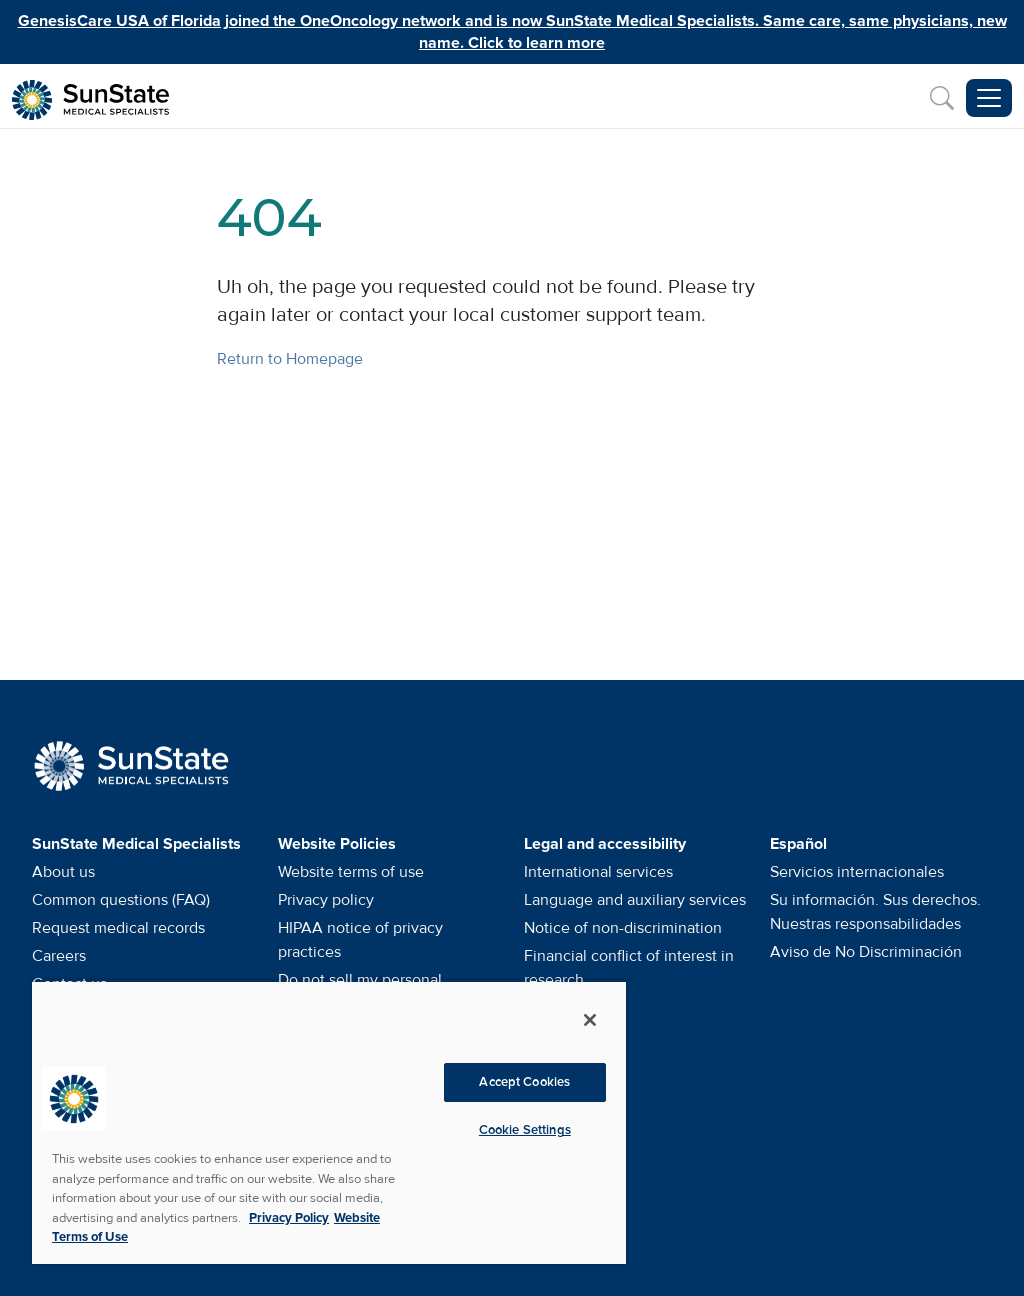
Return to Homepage (290, 359)
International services (598, 872)
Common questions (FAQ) (121, 900)
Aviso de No (866, 952)
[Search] (942, 98)
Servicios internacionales (857, 872)
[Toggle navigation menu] (989, 98)
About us (63, 872)
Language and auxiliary (635, 900)
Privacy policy (326, 900)
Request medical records (118, 928)
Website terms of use (351, 872)
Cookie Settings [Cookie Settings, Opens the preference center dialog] (525, 1130)
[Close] (590, 1020)
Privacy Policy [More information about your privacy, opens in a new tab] (289, 1218)
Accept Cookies (524, 1082)
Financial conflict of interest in (629, 968)
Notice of (623, 928)
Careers (59, 956)
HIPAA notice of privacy (360, 940)
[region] (329, 1122)
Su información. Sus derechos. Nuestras (875, 912)
